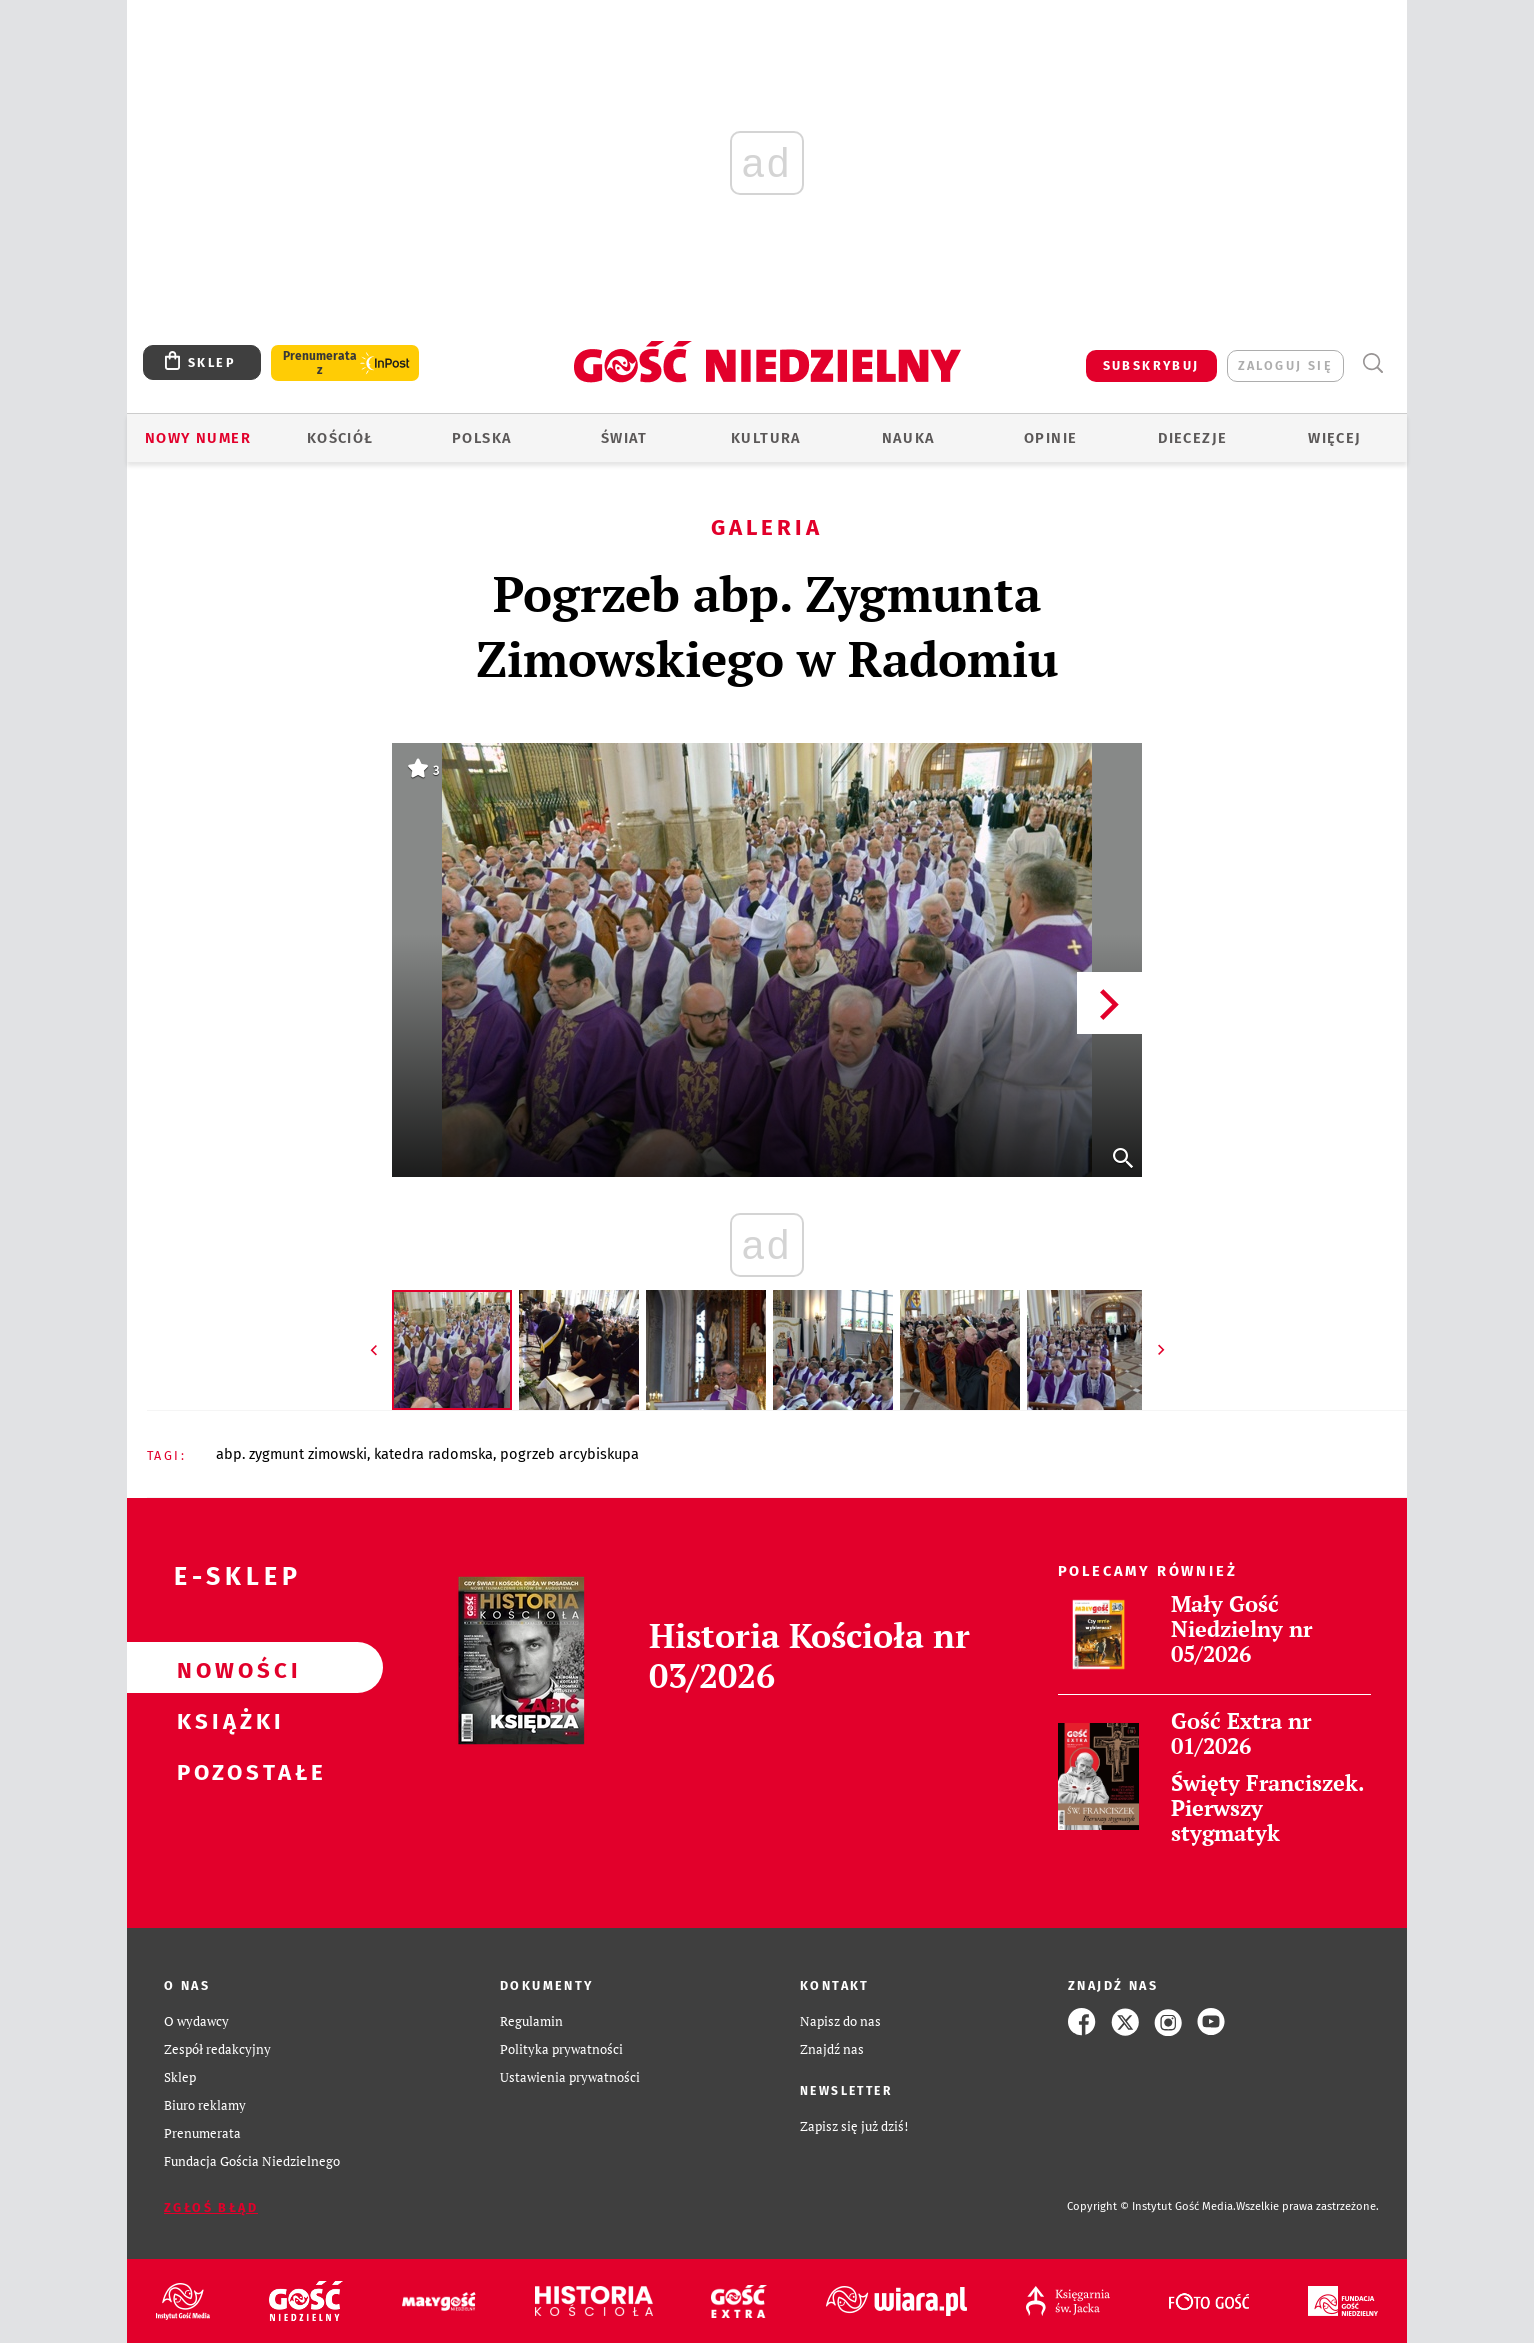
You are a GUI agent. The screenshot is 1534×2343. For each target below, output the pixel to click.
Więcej (1334, 438)
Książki (223, 1719)
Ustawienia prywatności (570, 2077)
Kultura (766, 438)
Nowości (223, 1668)
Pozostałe (223, 1770)
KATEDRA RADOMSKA (433, 1454)
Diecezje (1192, 438)
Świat (624, 438)
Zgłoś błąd (211, 2207)
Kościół (340, 438)
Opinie (1050, 438)
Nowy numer (198, 438)
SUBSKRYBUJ (1151, 365)
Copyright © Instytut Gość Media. (1151, 2206)
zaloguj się (1285, 365)
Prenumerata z (320, 363)
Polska (482, 438)
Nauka (909, 438)
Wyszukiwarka (1372, 363)
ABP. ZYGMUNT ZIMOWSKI (291, 1454)
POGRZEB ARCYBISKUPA (569, 1454)
